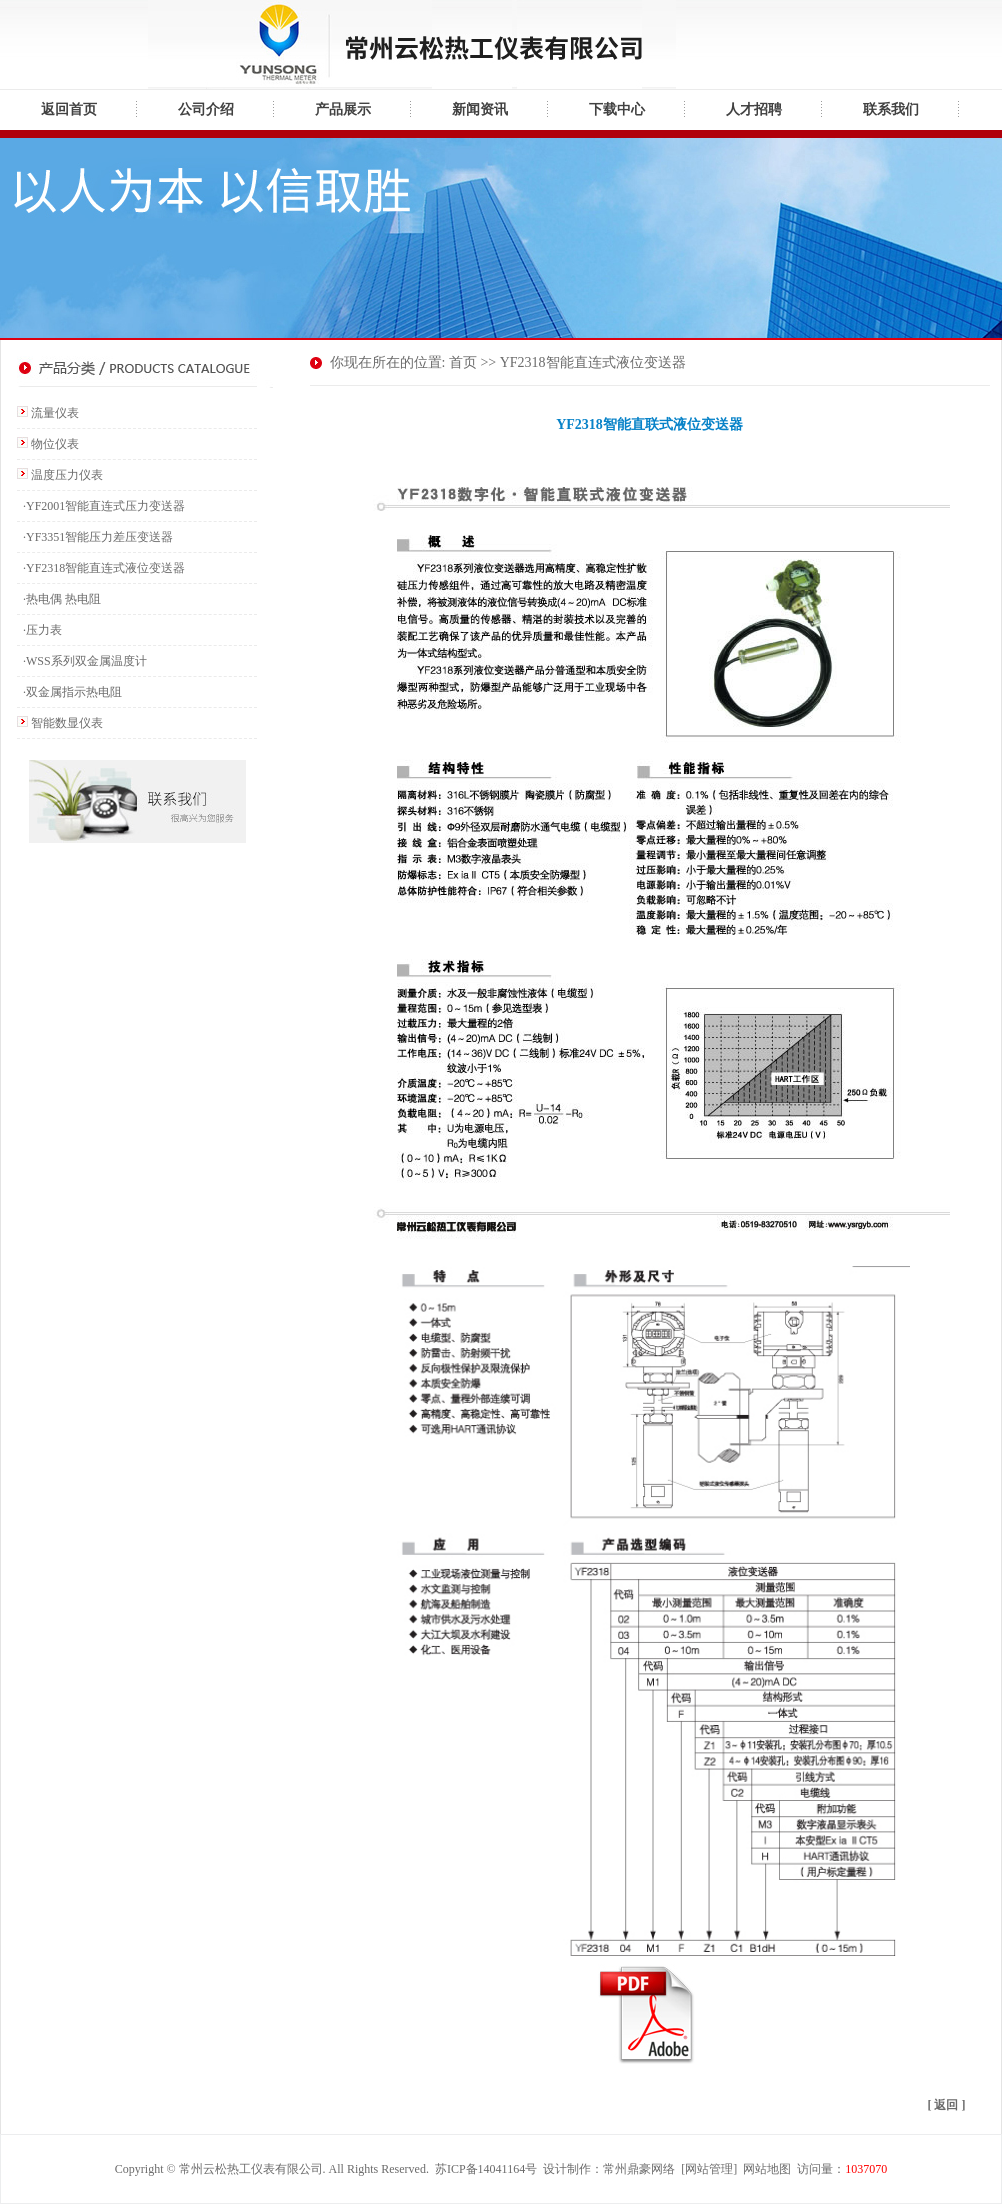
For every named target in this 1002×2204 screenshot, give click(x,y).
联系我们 (891, 109)
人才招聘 (754, 109)
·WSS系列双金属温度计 (82, 661)
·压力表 (39, 630)
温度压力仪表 (67, 475)
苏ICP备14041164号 (486, 2169)
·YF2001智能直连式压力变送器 (101, 506)
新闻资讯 (480, 109)
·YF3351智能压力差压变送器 (95, 537)
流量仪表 (55, 413)
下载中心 (617, 109)
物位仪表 (55, 444)
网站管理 (709, 2169)
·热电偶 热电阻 (59, 599)
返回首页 (69, 109)
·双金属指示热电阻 (69, 692)
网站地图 (767, 2169)
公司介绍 (206, 109)
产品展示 (343, 109)
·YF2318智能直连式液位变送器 (101, 568)
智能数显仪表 (67, 723)
